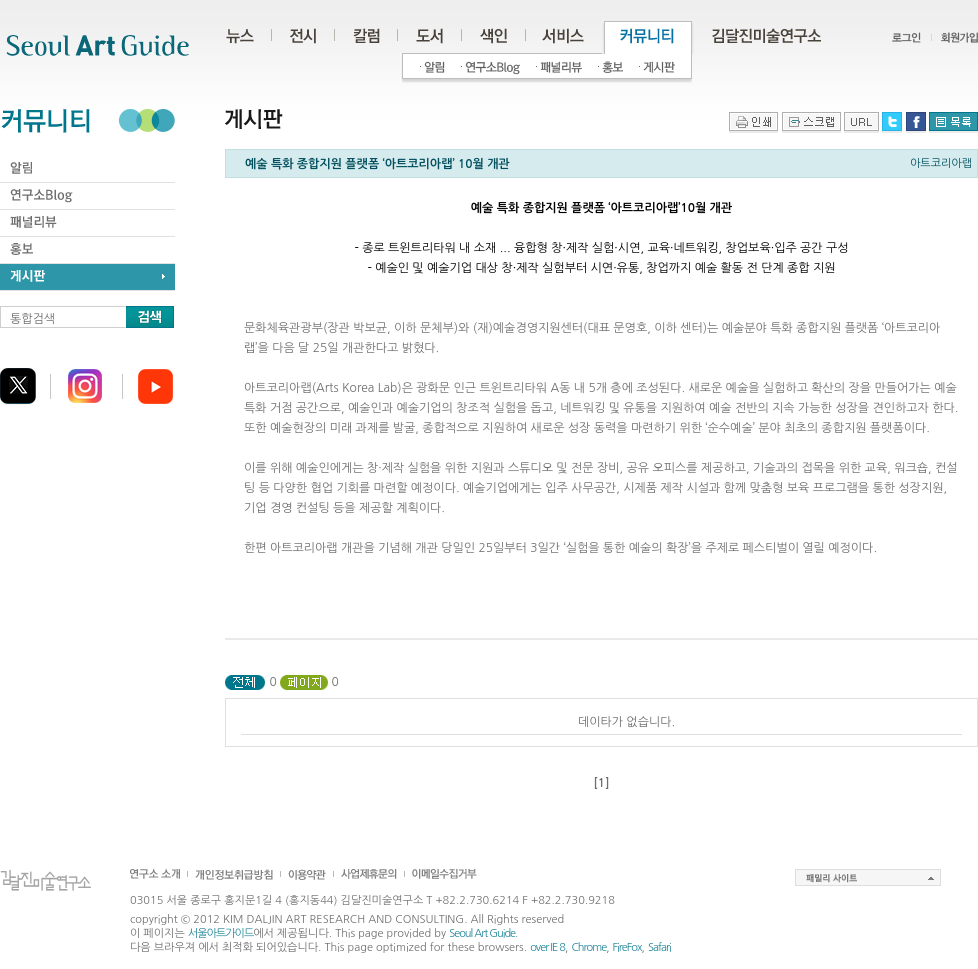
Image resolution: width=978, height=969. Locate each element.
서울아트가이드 (220, 933)
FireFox (627, 947)
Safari (659, 947)
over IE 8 (547, 947)
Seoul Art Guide (482, 933)
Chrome (588, 947)
